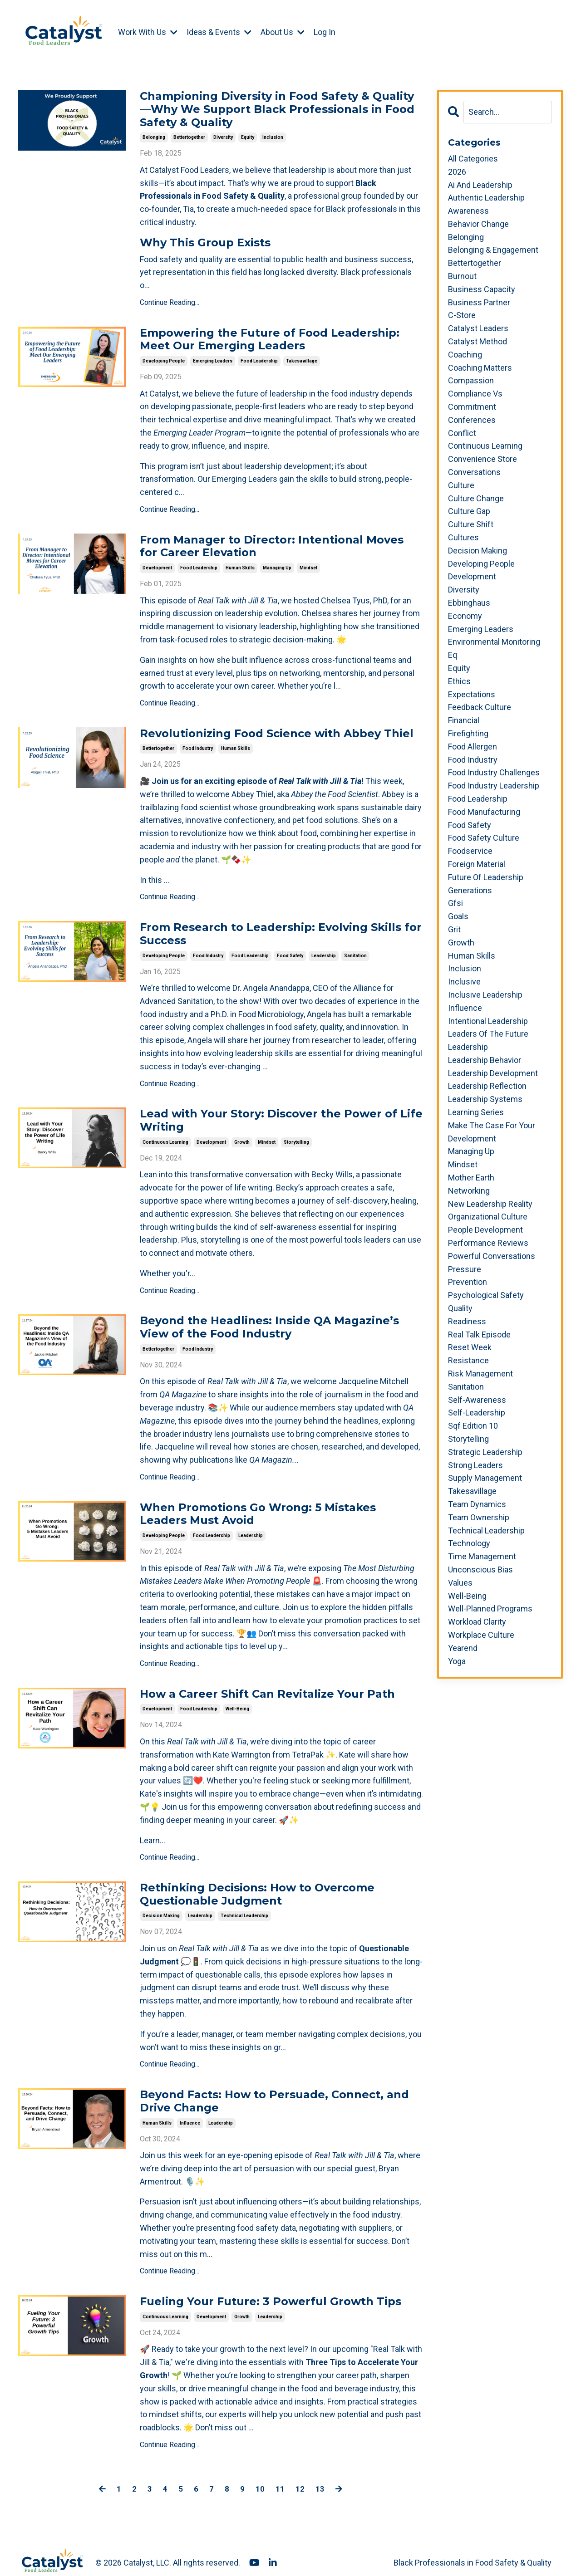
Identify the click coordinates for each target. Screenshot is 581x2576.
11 (280, 2473)
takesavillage (301, 358)
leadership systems (485, 1099)
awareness (468, 210)
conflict (462, 433)
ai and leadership (480, 185)
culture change (476, 498)
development (157, 564)
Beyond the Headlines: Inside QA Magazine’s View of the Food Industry (269, 1319)
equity (247, 135)
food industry (197, 743)
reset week (470, 1347)
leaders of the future (488, 1033)
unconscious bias (480, 1569)
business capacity (481, 289)
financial (463, 720)
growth (242, 1134)
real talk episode (479, 1334)
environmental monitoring (494, 641)
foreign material (476, 864)
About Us (283, 32)
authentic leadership (486, 197)
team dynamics (477, 1504)
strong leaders (475, 1465)
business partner (479, 302)
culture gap (469, 511)
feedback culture (479, 707)
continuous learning (165, 1134)
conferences (472, 420)
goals (458, 916)
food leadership (259, 358)
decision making (161, 1902)
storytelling (296, 1134)
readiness (467, 1321)
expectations (471, 694)
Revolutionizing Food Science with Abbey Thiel (277, 729)
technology (469, 1543)
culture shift (470, 524)
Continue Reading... (169, 301)
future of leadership (485, 877)
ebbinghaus (469, 602)
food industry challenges (494, 772)
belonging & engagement (493, 250)
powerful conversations (491, 1256)
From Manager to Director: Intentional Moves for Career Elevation (272, 544)
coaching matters (480, 367)
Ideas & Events (219, 32)
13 (320, 2473)
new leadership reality (490, 1204)
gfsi (455, 903)
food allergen (472, 746)
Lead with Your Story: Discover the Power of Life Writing (281, 1114)
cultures (463, 537)
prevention (467, 1282)
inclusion (272, 135)
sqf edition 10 (473, 1425)
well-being (237, 1697)
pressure (464, 1269)
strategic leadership (485, 1452)
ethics (459, 681)
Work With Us (147, 32)
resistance (468, 1360)
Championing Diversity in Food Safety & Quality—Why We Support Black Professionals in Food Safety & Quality (277, 109)
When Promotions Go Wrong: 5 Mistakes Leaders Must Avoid (258, 1505)
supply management (485, 1478)
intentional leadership (488, 1021)
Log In (324, 32)
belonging (154, 135)
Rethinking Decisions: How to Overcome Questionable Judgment (257, 1882)
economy (465, 616)
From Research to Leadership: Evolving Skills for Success (281, 929)
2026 (457, 171)
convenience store (482, 459)
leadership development (493, 1073)
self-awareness (477, 1400)
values (460, 1582)
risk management (480, 1373)
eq (452, 655)
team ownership (478, 1517)
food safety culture (483, 837)
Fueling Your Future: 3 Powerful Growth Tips (270, 2287)
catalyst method (477, 341)
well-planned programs (490, 1608)
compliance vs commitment (475, 400)
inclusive (464, 981)
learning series (476, 1112)
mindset (308, 564)
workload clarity (477, 1621)
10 (260, 2473)
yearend (463, 1648)
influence (190, 2108)
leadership (323, 948)
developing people (164, 358)
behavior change (478, 224)
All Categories (473, 158)
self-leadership (476, 1413)
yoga (457, 1661)
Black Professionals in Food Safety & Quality (472, 2547)
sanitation (355, 948)
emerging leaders (212, 358)
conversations (474, 472)
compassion (471, 381)
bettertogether (189, 135)
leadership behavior (484, 1060)
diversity (223, 135)
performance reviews (488, 1243)
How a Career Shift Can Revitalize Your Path (267, 1683)
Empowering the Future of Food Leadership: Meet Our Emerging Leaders (269, 338)
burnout (462, 276)
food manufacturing (484, 812)
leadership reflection (487, 1086)
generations (470, 890)
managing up (277, 564)
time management (482, 1556)
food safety (290, 948)
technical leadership (244, 1902)
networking (469, 1190)
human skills (240, 564)
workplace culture (481, 1635)
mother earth (471, 1177)
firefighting (468, 733)
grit (454, 929)
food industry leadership (493, 785)
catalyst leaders (478, 328)
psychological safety (486, 1295)
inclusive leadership (485, 994)
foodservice (470, 851)
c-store (462, 315)
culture (461, 485)
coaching (465, 354)
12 (300, 2473)
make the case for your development (491, 1132)
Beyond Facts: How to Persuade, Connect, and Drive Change (274, 2088)
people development (485, 1229)
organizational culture (487, 1217)
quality (460, 1308)
